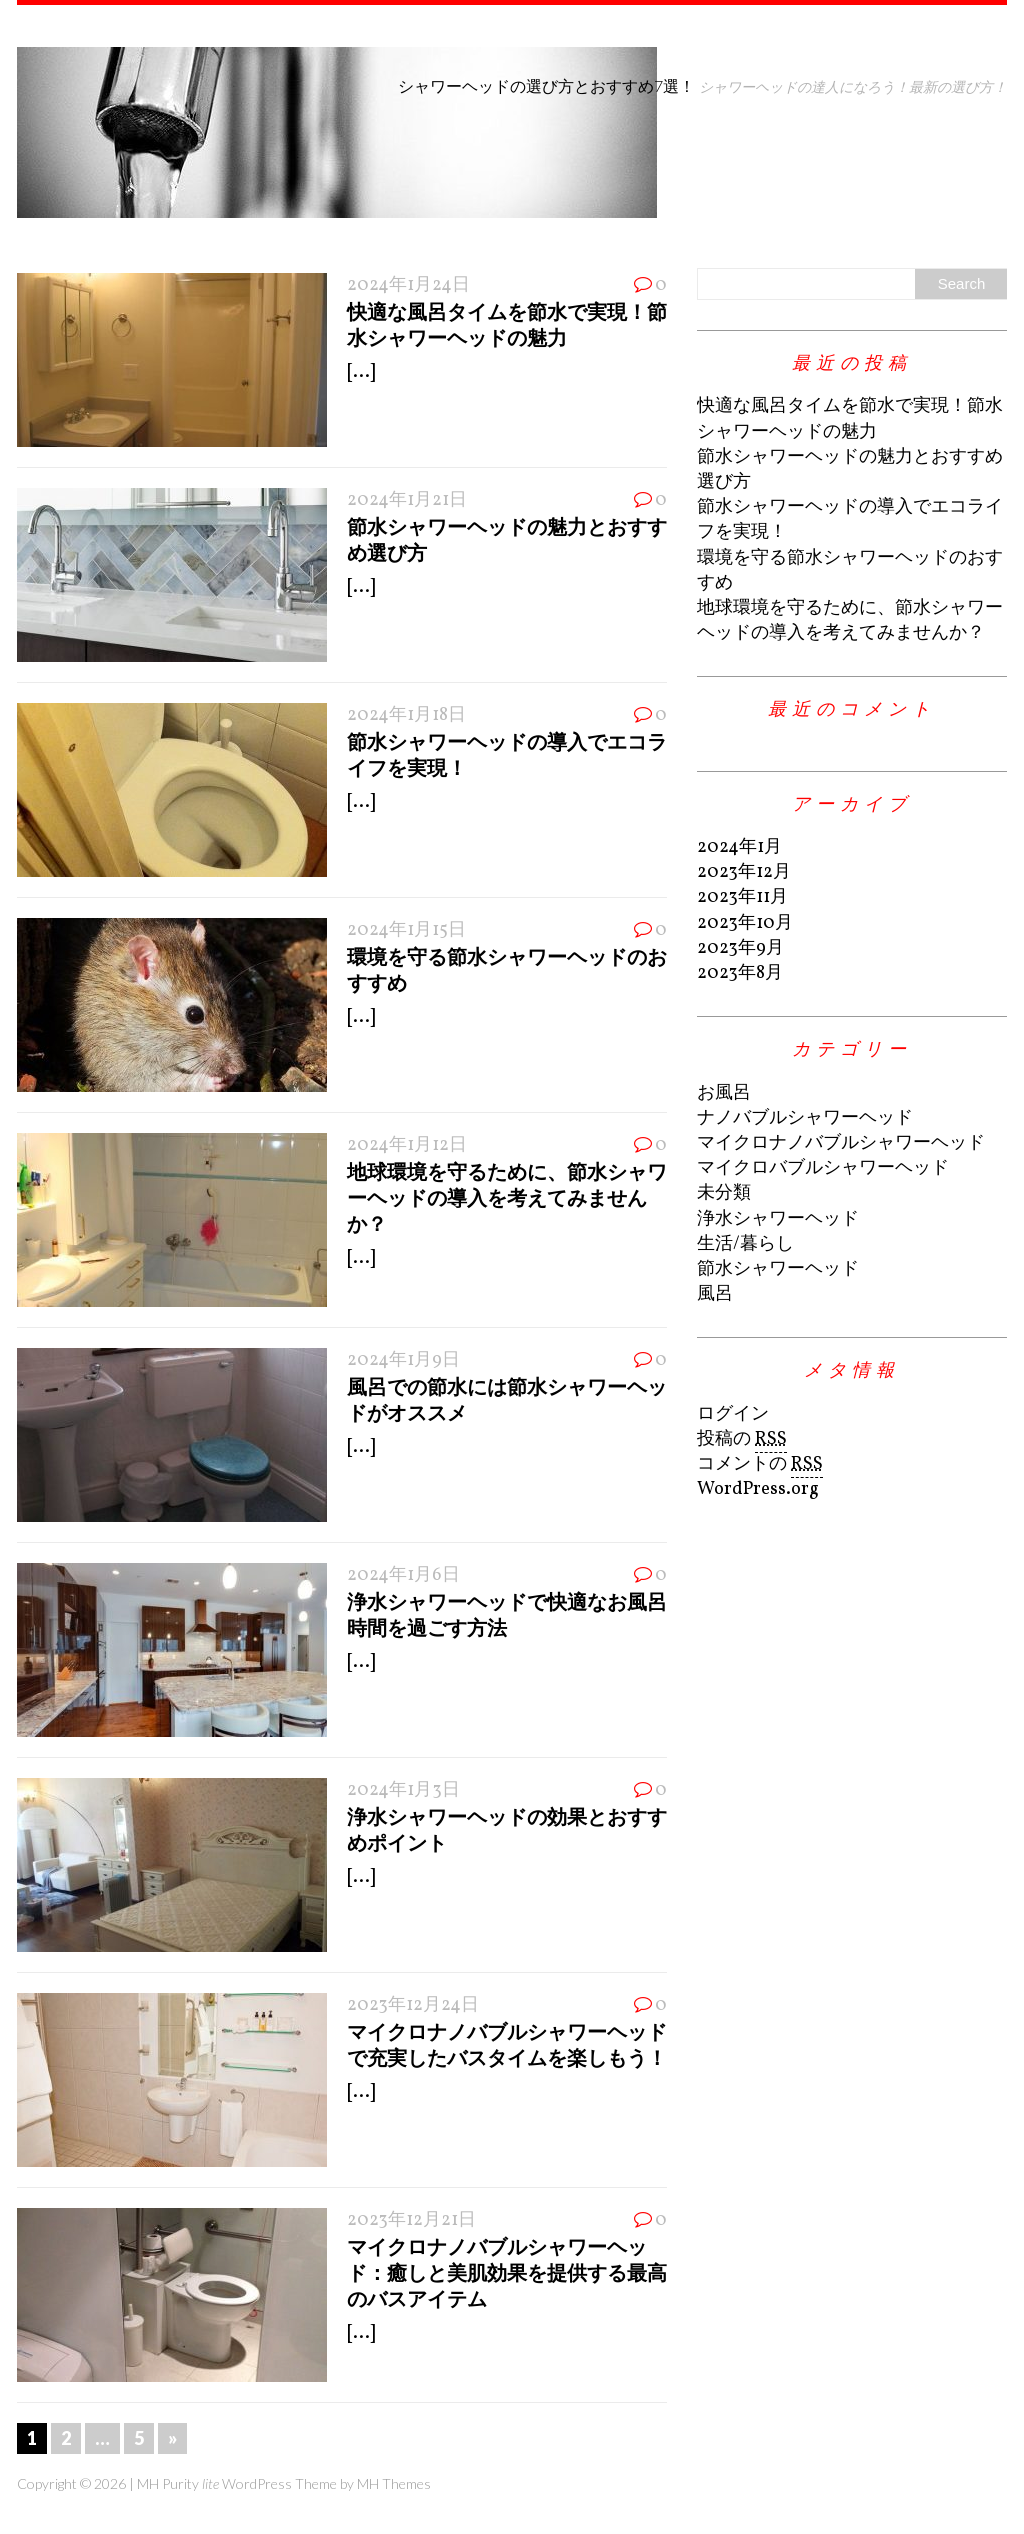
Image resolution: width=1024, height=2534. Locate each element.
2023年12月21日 (411, 2220)
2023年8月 (740, 973)
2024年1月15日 (406, 930)
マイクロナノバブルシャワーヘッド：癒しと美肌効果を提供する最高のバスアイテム (507, 2272)
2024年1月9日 (403, 1360)
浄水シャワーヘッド (778, 1219)
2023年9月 (740, 948)
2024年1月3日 (403, 1790)
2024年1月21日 (407, 500)
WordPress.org (758, 1489)
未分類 (724, 1193)
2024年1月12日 (407, 1145)
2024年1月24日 (408, 285)
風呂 (715, 1294)
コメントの (760, 1465)
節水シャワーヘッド (778, 1269)
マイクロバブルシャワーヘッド (823, 1168)
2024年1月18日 (406, 715)
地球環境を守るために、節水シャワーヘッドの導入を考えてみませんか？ (507, 1197)
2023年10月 (745, 923)
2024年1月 (739, 847)
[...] (361, 372)
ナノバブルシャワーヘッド (805, 1118)
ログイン (733, 1414)
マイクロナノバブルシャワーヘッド (841, 1143)
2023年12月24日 (413, 2005)
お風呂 (724, 1093)
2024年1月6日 (403, 1575)
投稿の (742, 1440)
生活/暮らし (745, 1244)
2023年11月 (742, 897)
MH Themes (394, 2483)
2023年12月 (744, 872)
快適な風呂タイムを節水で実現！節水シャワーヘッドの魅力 (850, 419)
